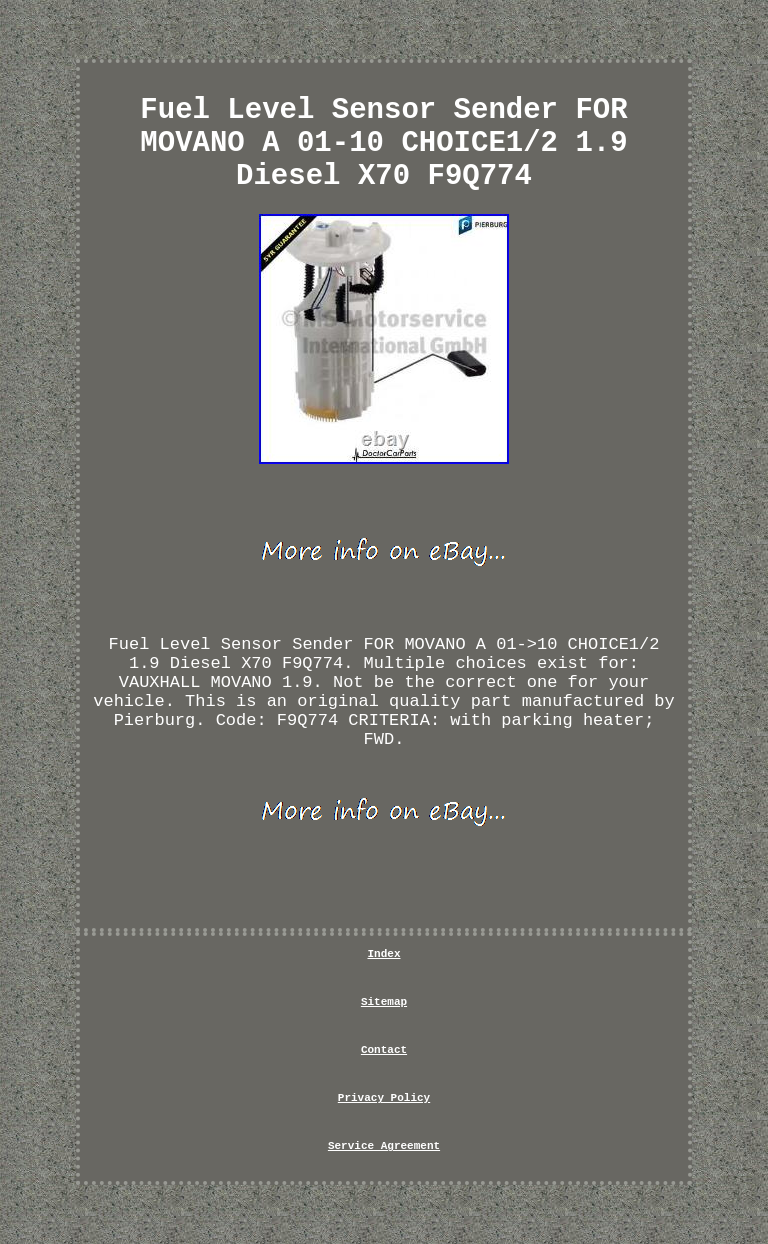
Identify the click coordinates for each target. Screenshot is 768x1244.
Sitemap (384, 1002)
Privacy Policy (384, 1098)
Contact (384, 1050)
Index (383, 954)
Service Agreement (384, 1146)
